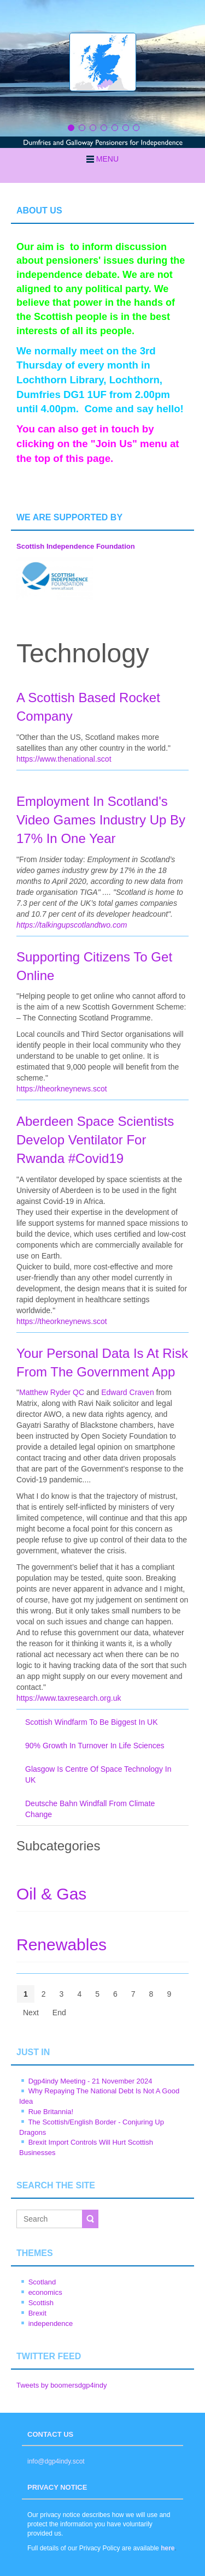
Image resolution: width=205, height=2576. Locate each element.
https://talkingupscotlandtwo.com (71, 925)
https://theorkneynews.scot (61, 1088)
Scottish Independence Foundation (75, 546)
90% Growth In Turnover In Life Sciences (94, 1745)
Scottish (41, 2303)
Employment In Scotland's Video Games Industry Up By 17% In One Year (100, 820)
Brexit (37, 2313)
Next (31, 2012)
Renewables (61, 1945)
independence (50, 2323)
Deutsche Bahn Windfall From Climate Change (90, 1809)
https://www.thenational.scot (64, 759)
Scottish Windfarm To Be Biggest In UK (91, 1722)
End (59, 2012)
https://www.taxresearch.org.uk (68, 1698)
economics (45, 2292)
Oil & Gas (51, 1894)
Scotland (42, 2282)
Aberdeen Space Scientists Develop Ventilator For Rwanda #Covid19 (95, 1140)
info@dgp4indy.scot (56, 2461)
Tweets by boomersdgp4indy (61, 2385)
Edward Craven (127, 1392)
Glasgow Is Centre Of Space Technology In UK (98, 1774)
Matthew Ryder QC (51, 1392)
